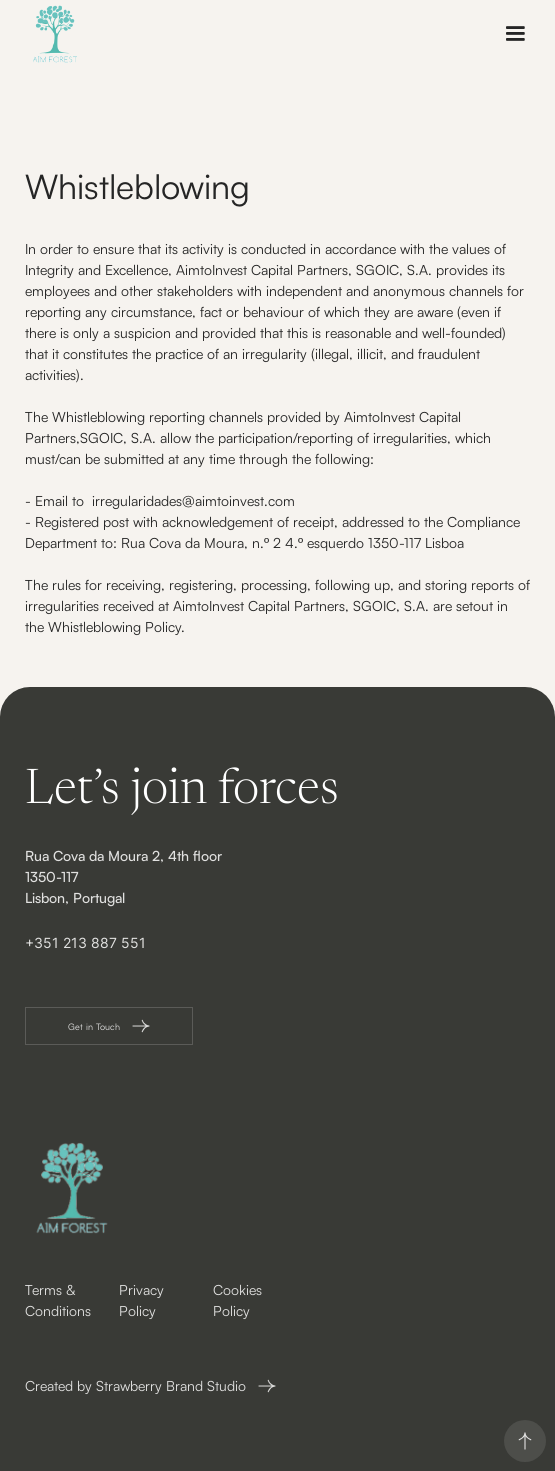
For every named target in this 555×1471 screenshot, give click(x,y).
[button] (515, 34)
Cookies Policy (237, 1300)
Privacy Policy (141, 1300)
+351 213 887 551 (85, 942)
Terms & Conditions (58, 1300)
